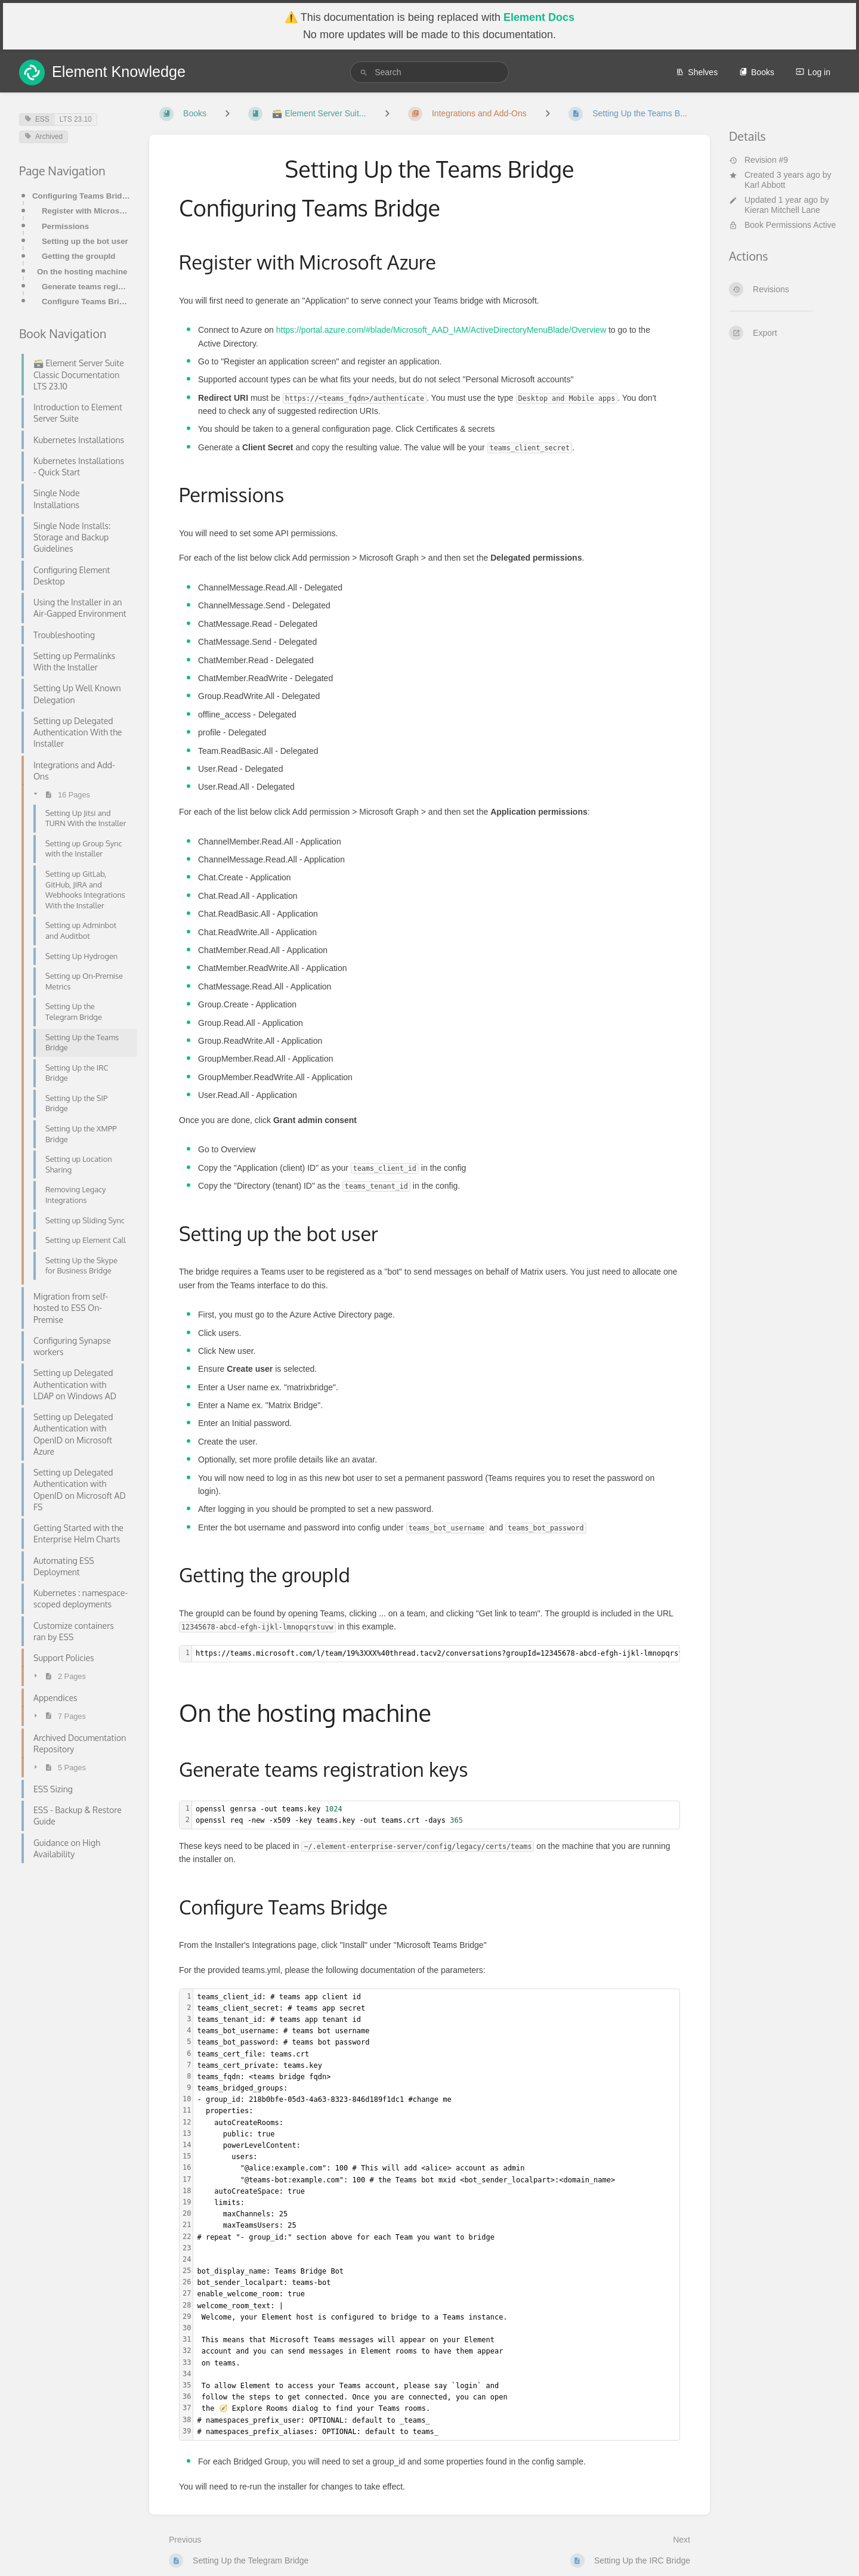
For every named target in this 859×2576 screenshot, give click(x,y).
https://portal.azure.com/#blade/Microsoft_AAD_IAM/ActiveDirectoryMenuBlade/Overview (441, 330)
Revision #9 (758, 160)
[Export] (784, 332)
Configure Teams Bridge (86, 301)
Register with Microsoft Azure (86, 210)
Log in (813, 72)
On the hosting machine (82, 271)
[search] (429, 72)
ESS (37, 119)
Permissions (65, 226)
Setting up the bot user (85, 241)
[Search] (364, 72)
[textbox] (435, 1815)
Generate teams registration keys (86, 286)
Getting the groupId (78, 256)
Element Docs (538, 17)
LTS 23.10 (76, 119)
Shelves (697, 72)
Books (756, 72)
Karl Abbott (765, 185)
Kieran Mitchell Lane (782, 210)
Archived (43, 136)
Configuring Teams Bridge (81, 195)
